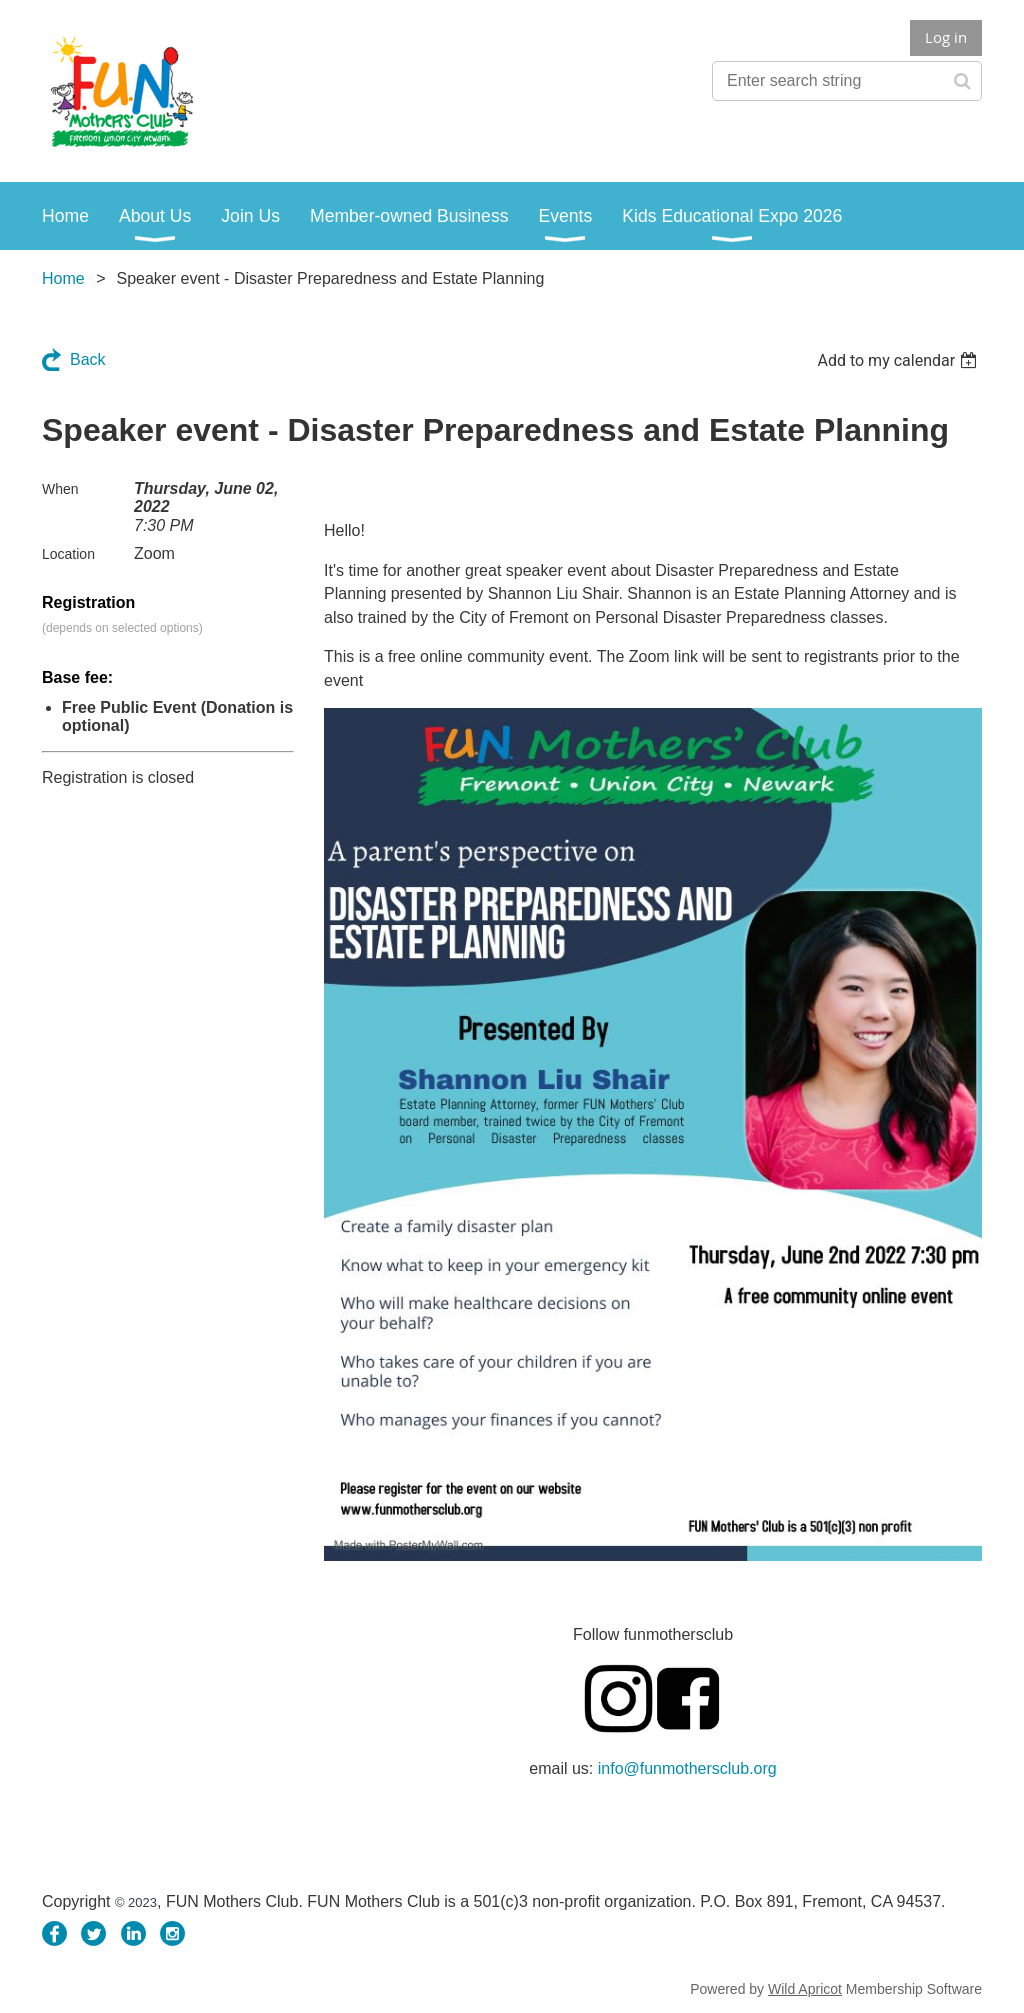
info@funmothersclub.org (687, 1768)
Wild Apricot (805, 1989)
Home (63, 278)
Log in (946, 37)
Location (68, 554)
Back (88, 359)
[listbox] (899, 360)
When (60, 489)
